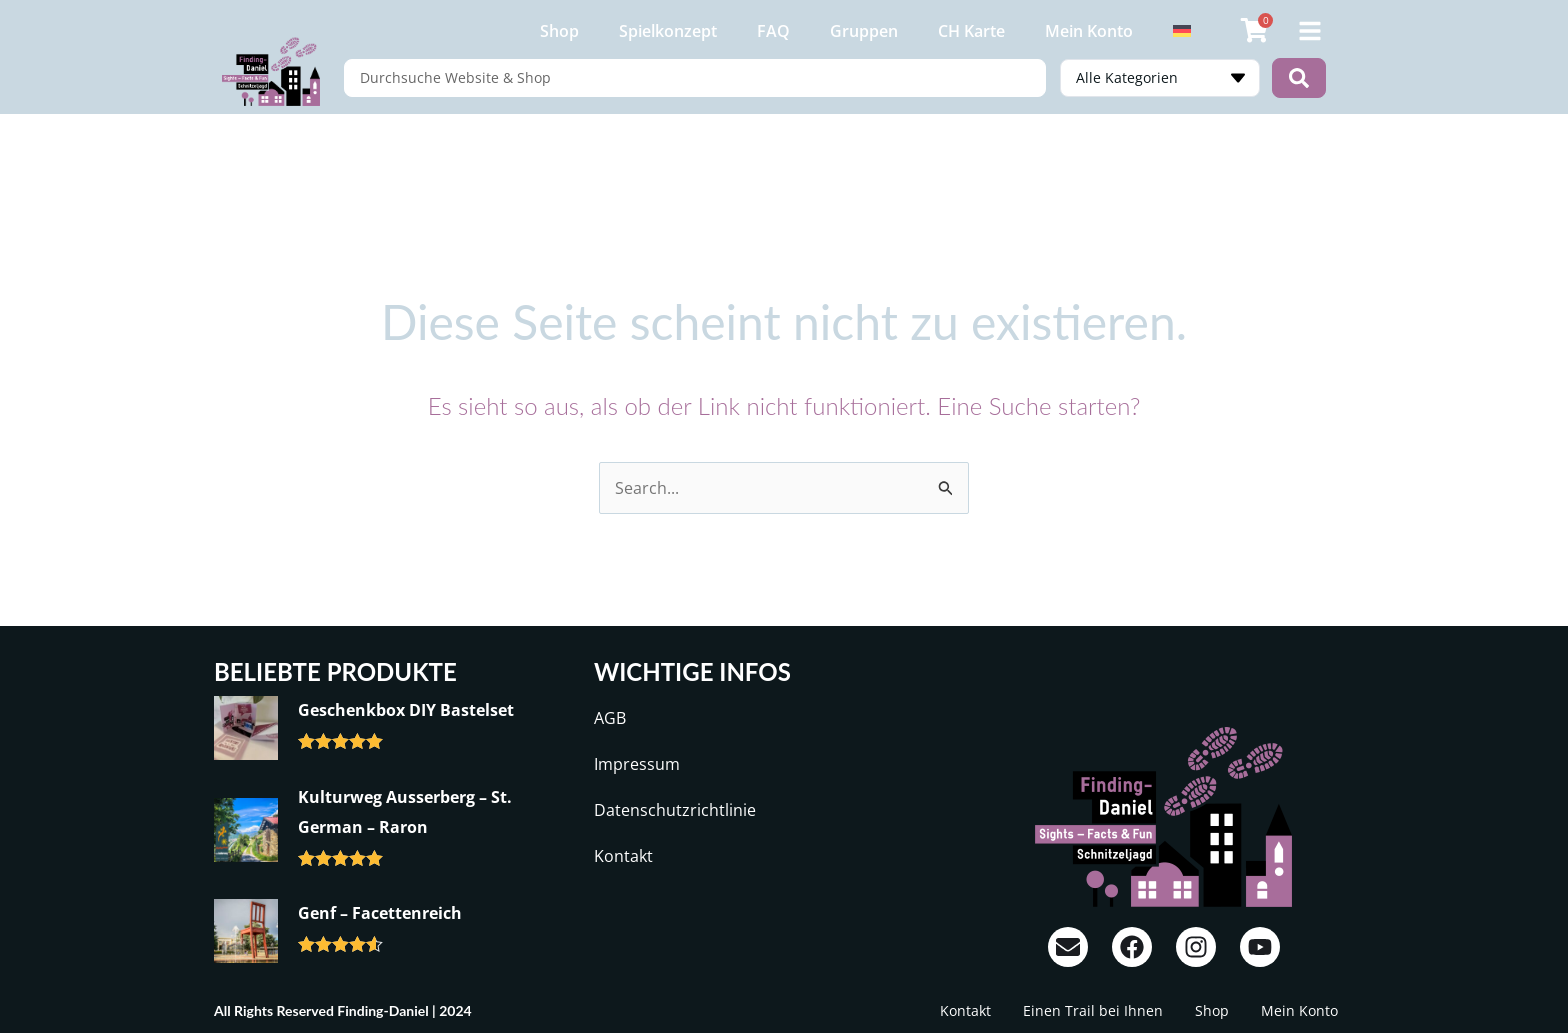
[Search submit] (1299, 78)
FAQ (773, 31)
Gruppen (864, 31)
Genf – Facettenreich (380, 913)
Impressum (637, 764)
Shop (559, 31)
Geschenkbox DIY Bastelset (406, 710)
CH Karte (971, 31)
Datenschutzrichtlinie (675, 810)
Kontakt (623, 856)
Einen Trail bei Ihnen (1093, 1010)
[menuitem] (1182, 31)
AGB (610, 718)
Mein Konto (1089, 31)
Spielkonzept (668, 31)
